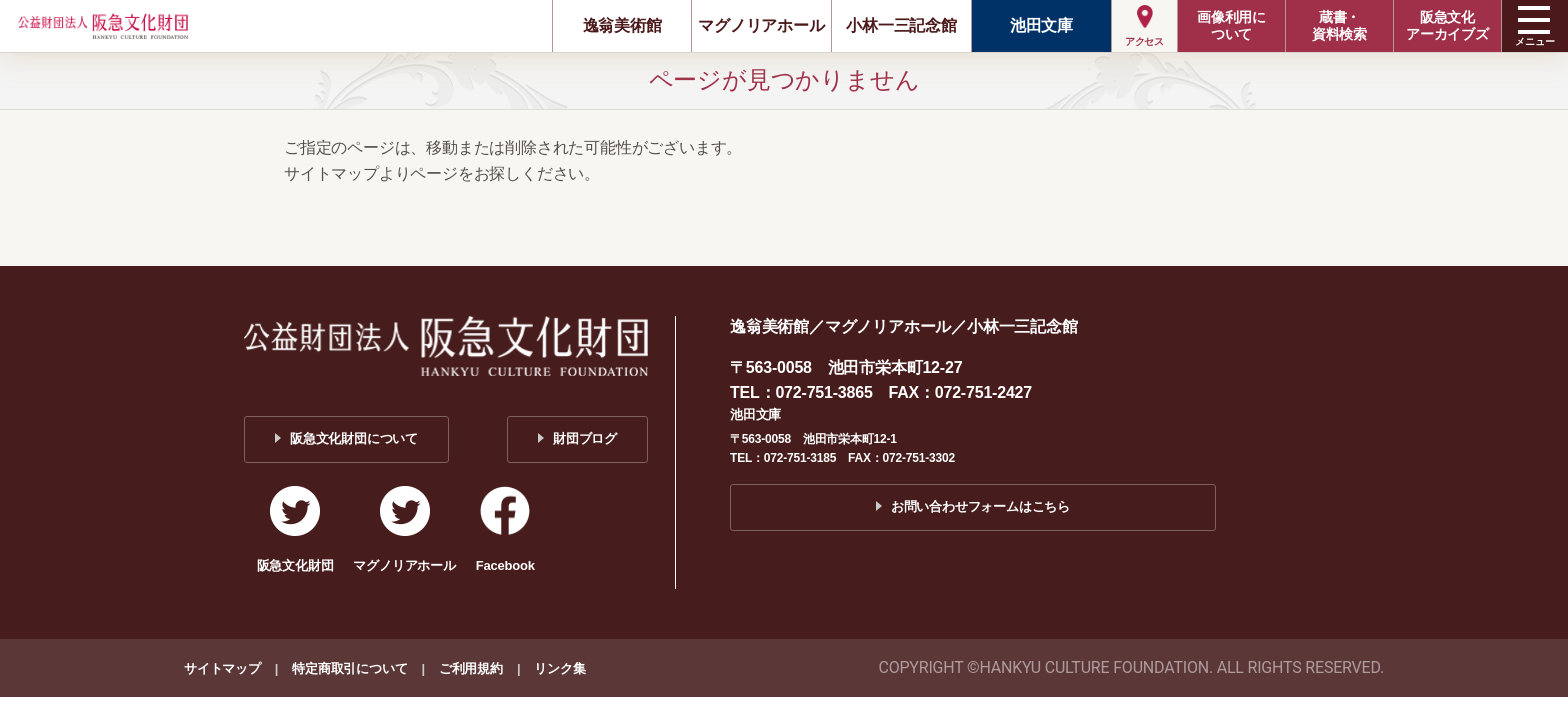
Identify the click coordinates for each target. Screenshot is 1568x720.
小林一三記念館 (901, 25)
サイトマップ (222, 668)
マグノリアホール (761, 25)
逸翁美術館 (622, 25)
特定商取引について (349, 668)
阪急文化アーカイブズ (1447, 25)
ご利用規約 (471, 668)
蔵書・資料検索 (1339, 25)
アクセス (1144, 41)
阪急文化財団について (354, 438)
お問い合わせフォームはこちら (980, 506)
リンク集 (559, 668)
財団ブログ (585, 438)
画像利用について (1231, 25)
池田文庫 (1041, 25)
